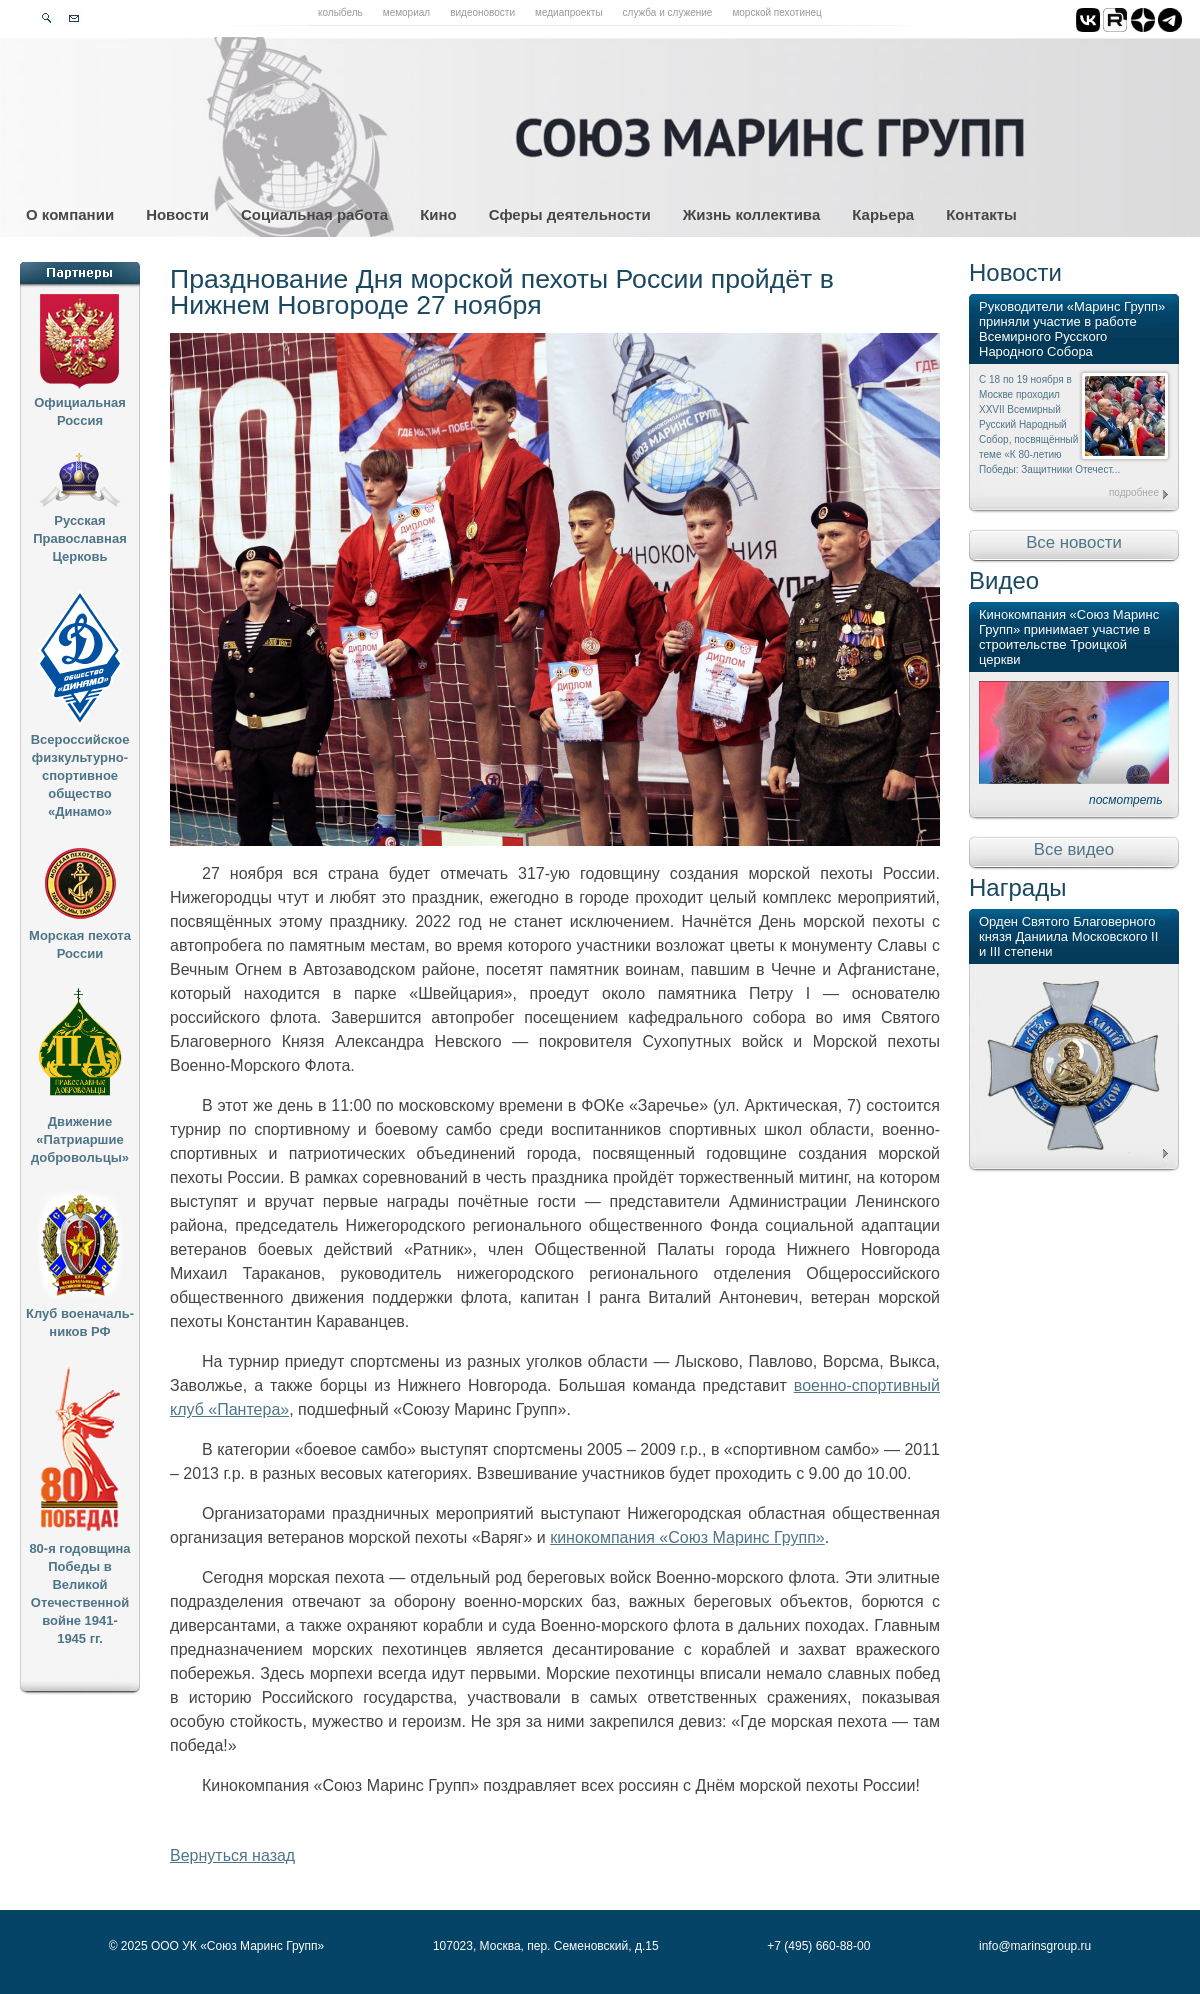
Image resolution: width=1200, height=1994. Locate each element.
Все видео (1074, 849)
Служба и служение (668, 12)
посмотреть (1126, 800)
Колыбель (340, 12)
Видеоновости (482, 12)
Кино (438, 214)
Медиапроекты (569, 12)
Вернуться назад (232, 1855)
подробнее (1134, 492)
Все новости (1074, 542)
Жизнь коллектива (751, 214)
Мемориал (406, 12)
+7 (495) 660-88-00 (818, 1946)
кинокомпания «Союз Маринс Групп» (687, 1537)
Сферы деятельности (570, 214)
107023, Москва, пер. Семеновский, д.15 (546, 1946)
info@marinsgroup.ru (1035, 1946)
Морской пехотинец (776, 12)
